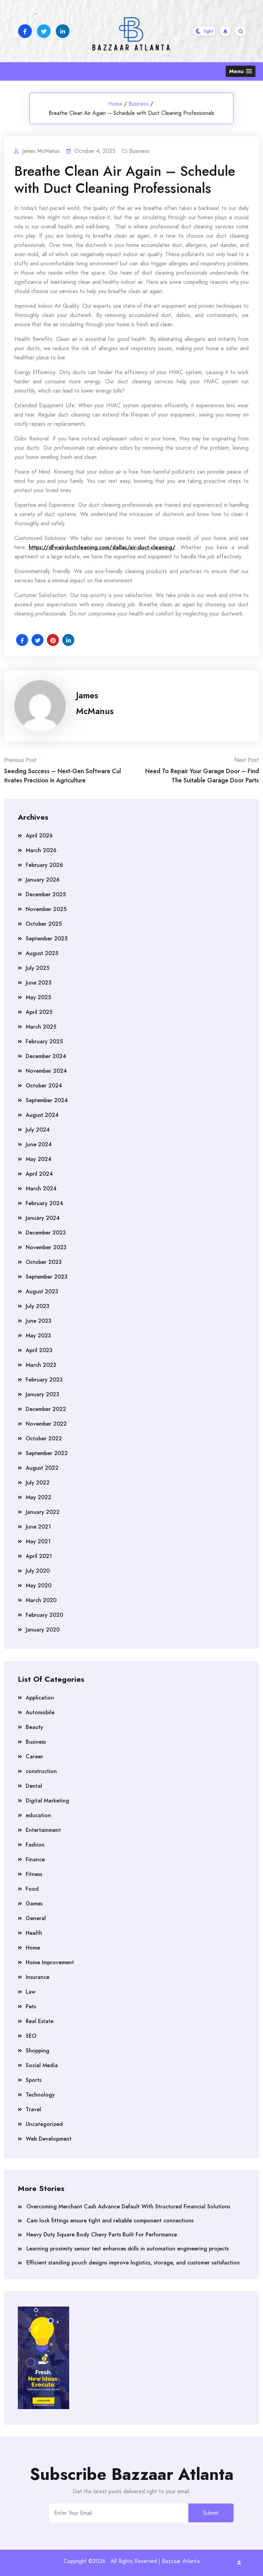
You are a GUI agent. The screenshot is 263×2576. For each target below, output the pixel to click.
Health (34, 1933)
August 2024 (42, 1115)
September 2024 (47, 1100)
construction (41, 1771)
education (38, 1815)
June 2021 (38, 1527)
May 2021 (38, 1541)
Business (138, 104)
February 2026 (44, 865)
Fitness (34, 1874)
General (36, 1918)
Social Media (42, 2065)
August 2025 (42, 953)
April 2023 (39, 1350)
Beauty (34, 1727)
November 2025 (46, 909)
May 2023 (38, 1335)
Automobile (40, 1712)
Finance (35, 1859)
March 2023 (41, 1365)
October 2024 (44, 1085)
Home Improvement (50, 1962)
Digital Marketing (47, 1801)
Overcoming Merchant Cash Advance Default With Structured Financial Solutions (128, 2206)
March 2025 (41, 1027)
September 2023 (46, 1277)
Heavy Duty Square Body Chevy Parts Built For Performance (101, 2234)
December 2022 (46, 1409)
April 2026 (39, 836)
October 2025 (44, 924)
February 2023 (44, 1380)
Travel (33, 2109)
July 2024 (38, 1130)
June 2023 (38, 1321)
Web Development (49, 2139)
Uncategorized (44, 2124)
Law (30, 1992)
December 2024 (46, 1056)
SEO (31, 2036)
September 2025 (46, 938)
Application (40, 1698)
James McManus (95, 703)
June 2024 (39, 1144)
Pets (31, 2006)
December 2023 (46, 1233)
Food (32, 1889)
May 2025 (38, 997)
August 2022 (42, 1468)
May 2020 (38, 1585)
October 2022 (44, 1438)
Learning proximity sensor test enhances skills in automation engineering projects (127, 2249)
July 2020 (38, 1571)
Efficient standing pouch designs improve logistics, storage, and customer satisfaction (133, 2263)
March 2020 (41, 1600)
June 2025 (38, 983)
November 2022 (46, 1424)
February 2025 (44, 1041)
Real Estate (39, 2021)
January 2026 (43, 880)
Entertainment (43, 1830)
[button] (240, 71)
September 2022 (47, 1453)
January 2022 (43, 1512)
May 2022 (38, 1497)
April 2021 (39, 1556)
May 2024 (38, 1159)
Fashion (35, 1845)
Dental (34, 1786)
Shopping (37, 2051)
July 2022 (38, 1483)
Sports (33, 2080)
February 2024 (44, 1203)
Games (34, 1903)
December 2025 (46, 894)
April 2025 (39, 1012)
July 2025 (37, 968)
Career (34, 1756)
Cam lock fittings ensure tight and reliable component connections (109, 2220)
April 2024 (39, 1174)
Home (115, 104)
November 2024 (46, 1071)
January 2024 (43, 1218)
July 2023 (37, 1306)
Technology (40, 2095)
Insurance (37, 1977)
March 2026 (41, 850)
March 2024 (41, 1188)
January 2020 (43, 1630)
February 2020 (44, 1615)
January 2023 (42, 1394)
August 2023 (42, 1291)
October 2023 (44, 1262)
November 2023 (46, 1247)
